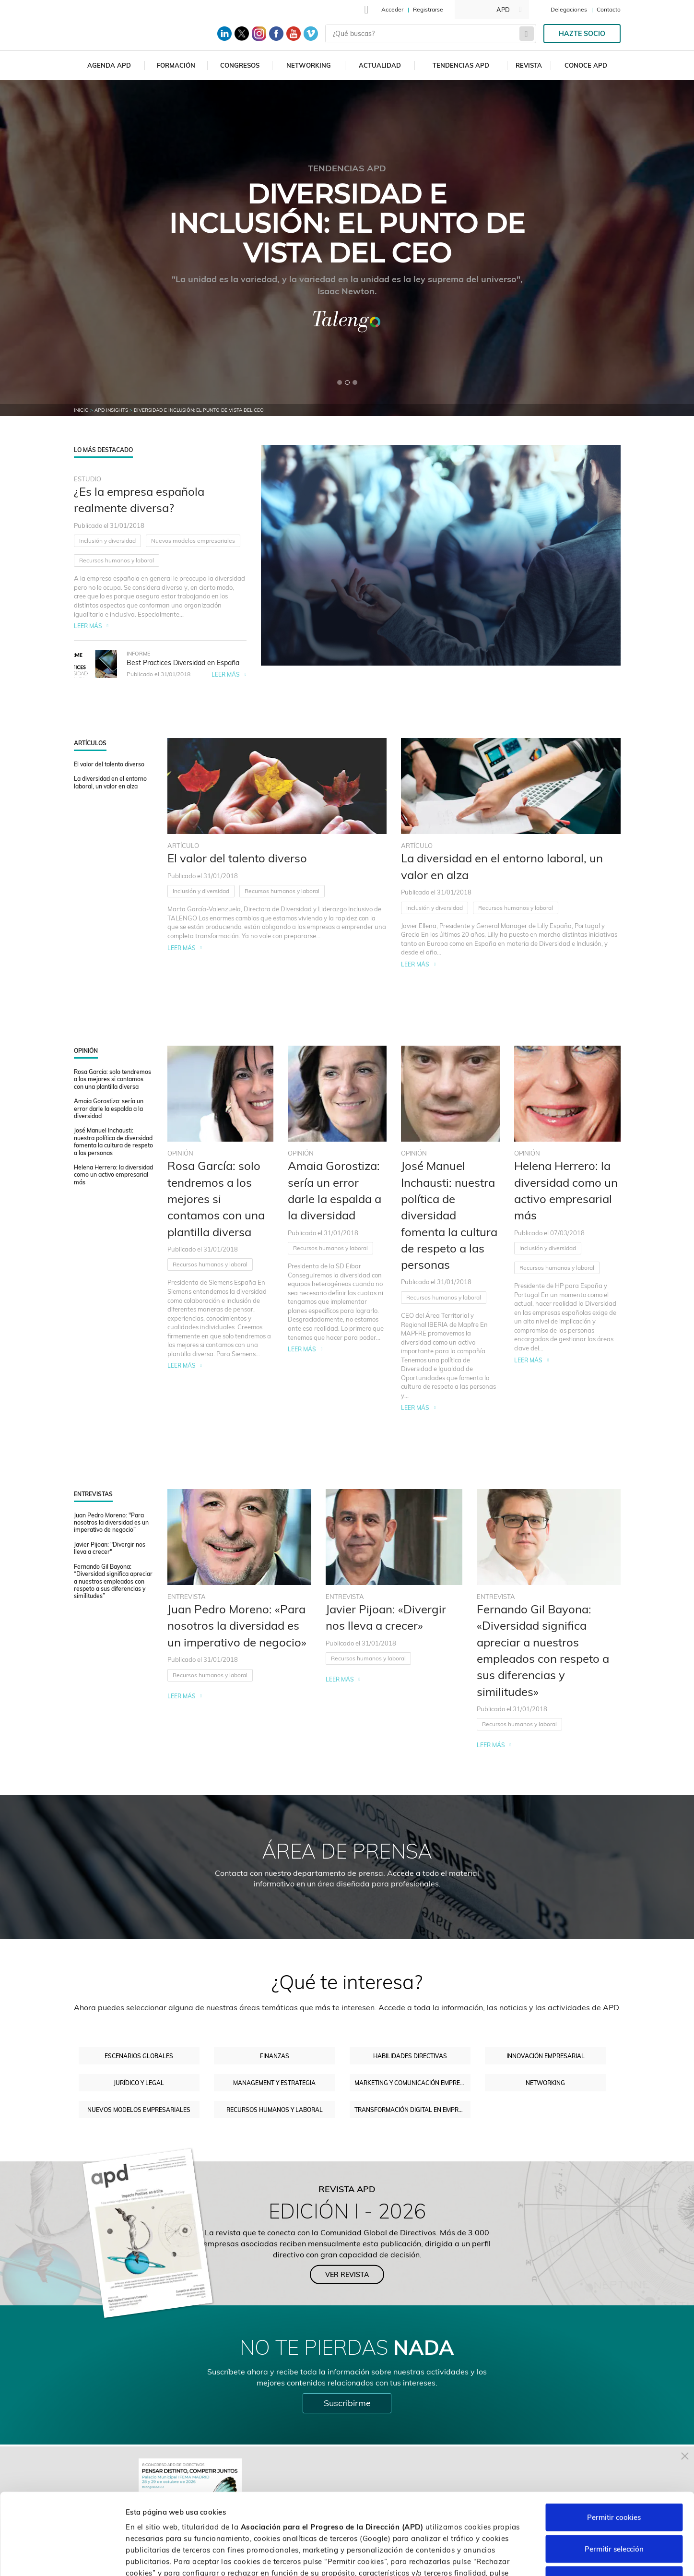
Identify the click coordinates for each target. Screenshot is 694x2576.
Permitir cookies (614, 2450)
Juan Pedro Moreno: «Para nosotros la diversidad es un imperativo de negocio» (236, 1625)
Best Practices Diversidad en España (183, 662)
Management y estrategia (274, 2083)
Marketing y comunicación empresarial (412, 2083)
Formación (176, 65)
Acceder (392, 9)
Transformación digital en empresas (412, 2109)
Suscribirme (347, 2403)
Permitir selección (614, 2481)
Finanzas (274, 2056)
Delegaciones (569, 9)
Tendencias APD (461, 65)
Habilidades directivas (410, 2056)
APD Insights (111, 410)
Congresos (239, 65)
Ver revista (347, 2274)
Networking (308, 65)
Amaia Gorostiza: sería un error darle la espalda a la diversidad (108, 1108)
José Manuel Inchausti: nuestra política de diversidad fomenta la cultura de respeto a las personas (113, 1141)
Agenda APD (109, 65)
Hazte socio (582, 33)
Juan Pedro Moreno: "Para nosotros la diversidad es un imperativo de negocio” (111, 1523)
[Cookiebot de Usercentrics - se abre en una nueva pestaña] (62, 2557)
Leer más (88, 626)
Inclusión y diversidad (107, 540)
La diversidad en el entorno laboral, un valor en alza (110, 782)
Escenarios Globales (139, 2056)
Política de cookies (354, 2517)
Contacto (609, 9)
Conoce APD (586, 65)
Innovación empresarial (545, 2056)
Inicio (81, 410)
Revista (529, 65)
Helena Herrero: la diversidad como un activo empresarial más (113, 1175)
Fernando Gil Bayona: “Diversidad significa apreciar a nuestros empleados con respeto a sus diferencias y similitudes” (113, 1581)
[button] (339, 382)
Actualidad (380, 65)
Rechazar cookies (614, 2512)
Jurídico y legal (139, 2083)
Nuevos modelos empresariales (193, 540)
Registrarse (428, 9)
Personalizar (509, 2557)
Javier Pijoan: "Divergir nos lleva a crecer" (109, 1548)
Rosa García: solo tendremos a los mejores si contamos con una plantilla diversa (112, 1079)
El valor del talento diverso (109, 764)
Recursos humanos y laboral (116, 560)
